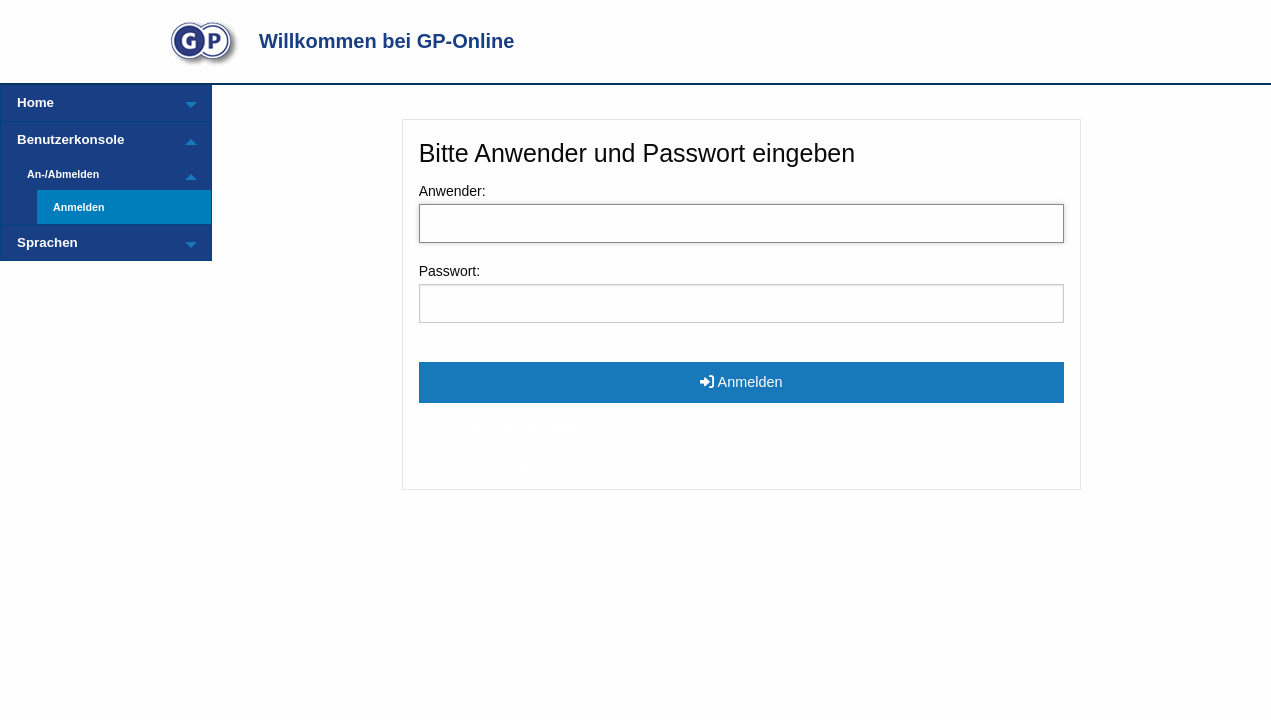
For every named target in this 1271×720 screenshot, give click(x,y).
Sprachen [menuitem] (47, 242)
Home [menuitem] (35, 102)
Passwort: (449, 271)
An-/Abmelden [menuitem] (63, 174)
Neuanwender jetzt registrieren (491, 465)
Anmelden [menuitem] (79, 207)
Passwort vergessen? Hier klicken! (500, 427)
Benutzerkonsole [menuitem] (70, 139)
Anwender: (452, 191)
